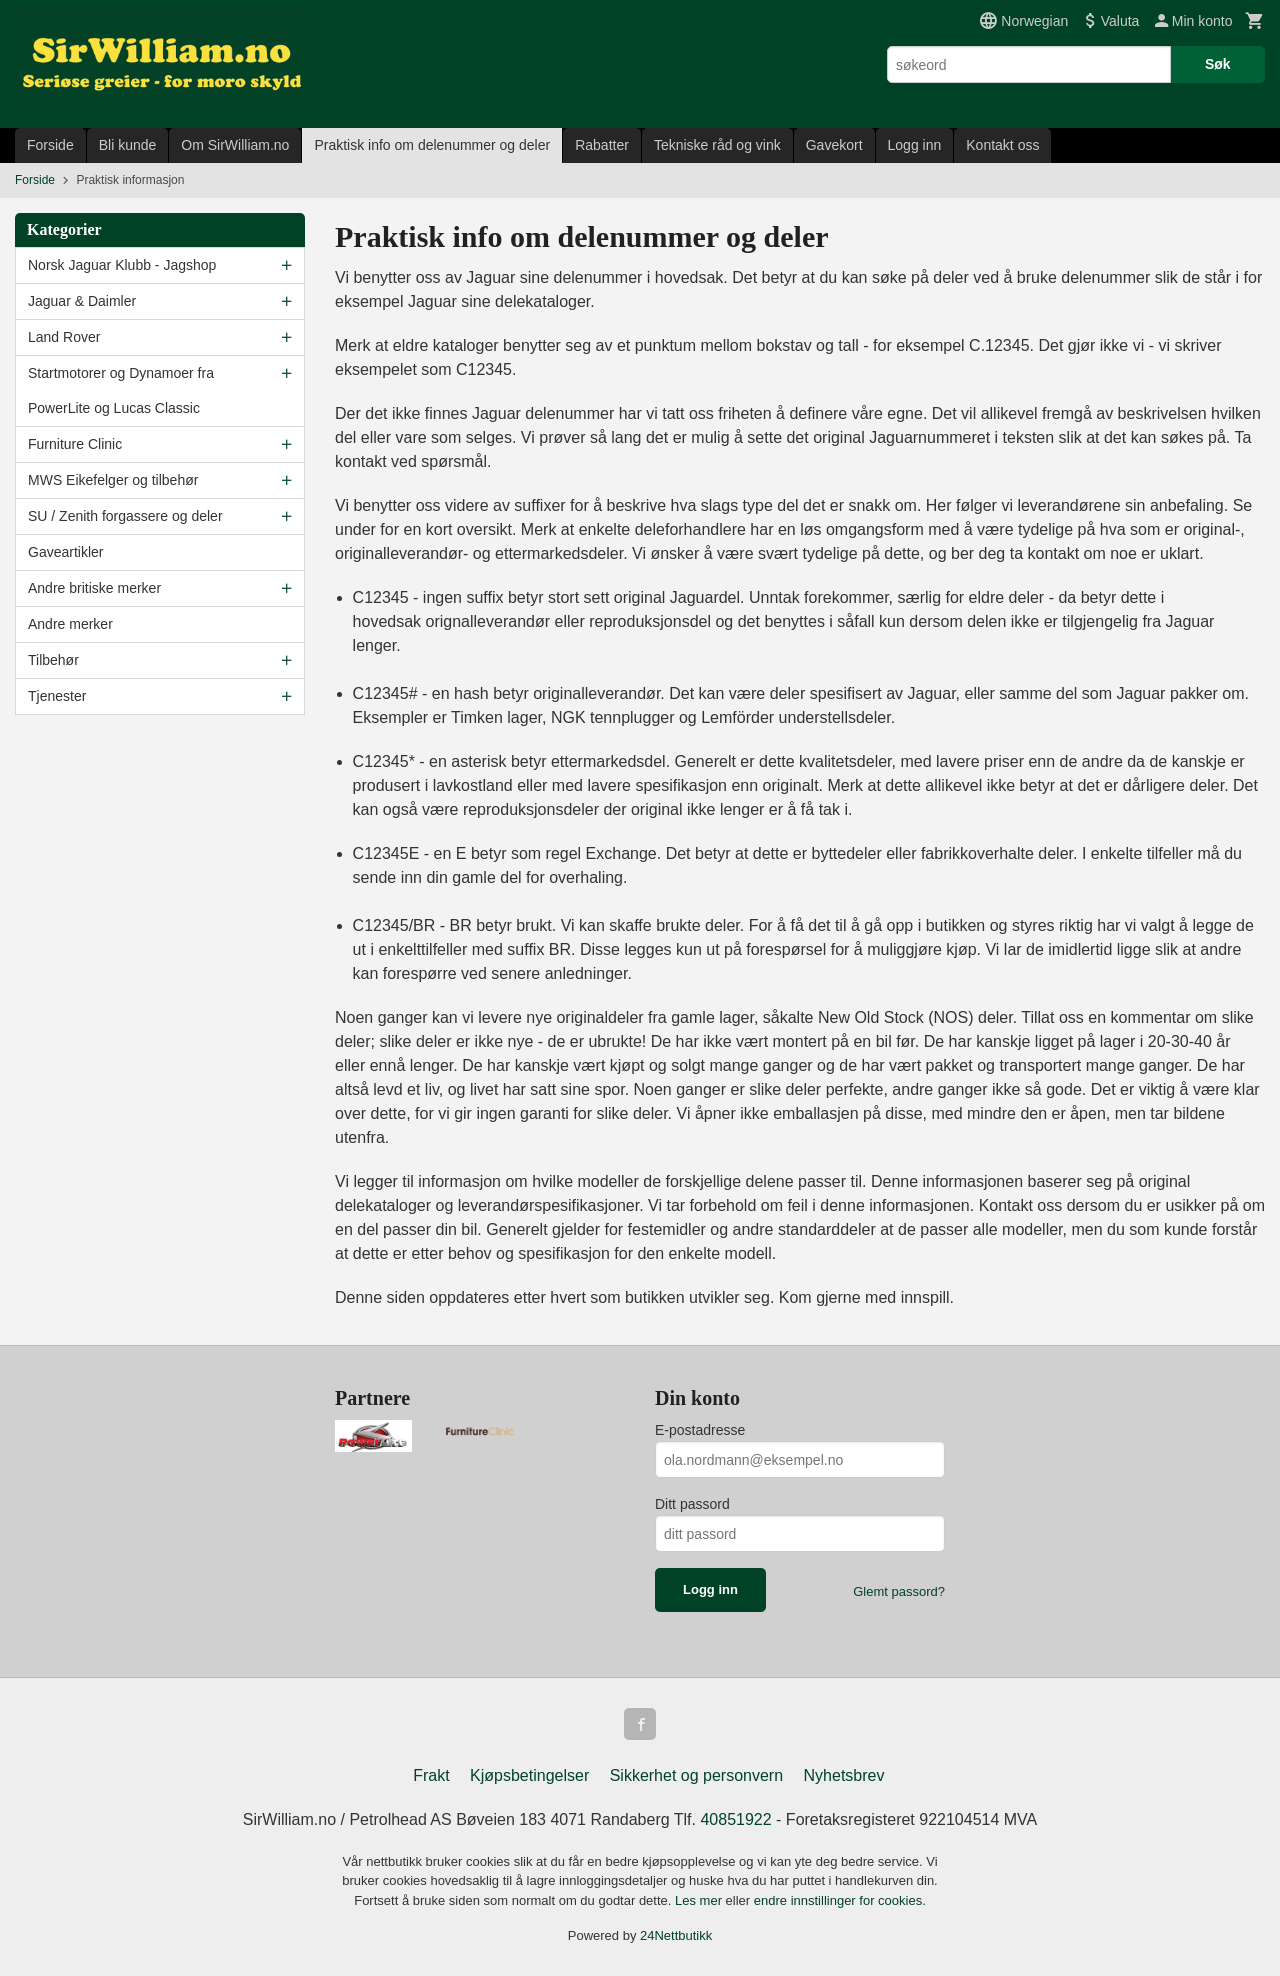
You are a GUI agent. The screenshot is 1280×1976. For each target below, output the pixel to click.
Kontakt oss (1002, 145)
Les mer (700, 1900)
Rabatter (602, 145)
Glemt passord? (899, 1591)
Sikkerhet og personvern (696, 1775)
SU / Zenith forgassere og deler (125, 516)
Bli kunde (128, 145)
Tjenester (57, 696)
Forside (50, 145)
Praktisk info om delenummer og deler (432, 145)
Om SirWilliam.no (235, 145)
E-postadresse (700, 1430)
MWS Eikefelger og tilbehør (113, 480)
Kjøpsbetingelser (529, 1775)
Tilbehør (53, 660)
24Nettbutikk (676, 1935)
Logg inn (915, 145)
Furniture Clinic (75, 444)
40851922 (735, 1819)
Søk (1218, 64)
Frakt (431, 1775)
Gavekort (834, 145)
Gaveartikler (65, 552)
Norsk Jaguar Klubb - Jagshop (122, 265)
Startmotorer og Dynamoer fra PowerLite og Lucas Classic (121, 390)
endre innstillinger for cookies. (840, 1900)
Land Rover (64, 337)
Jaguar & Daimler (82, 301)
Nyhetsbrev (844, 1775)
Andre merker (70, 624)
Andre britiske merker (94, 588)
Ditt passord (692, 1504)
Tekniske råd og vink (717, 145)
